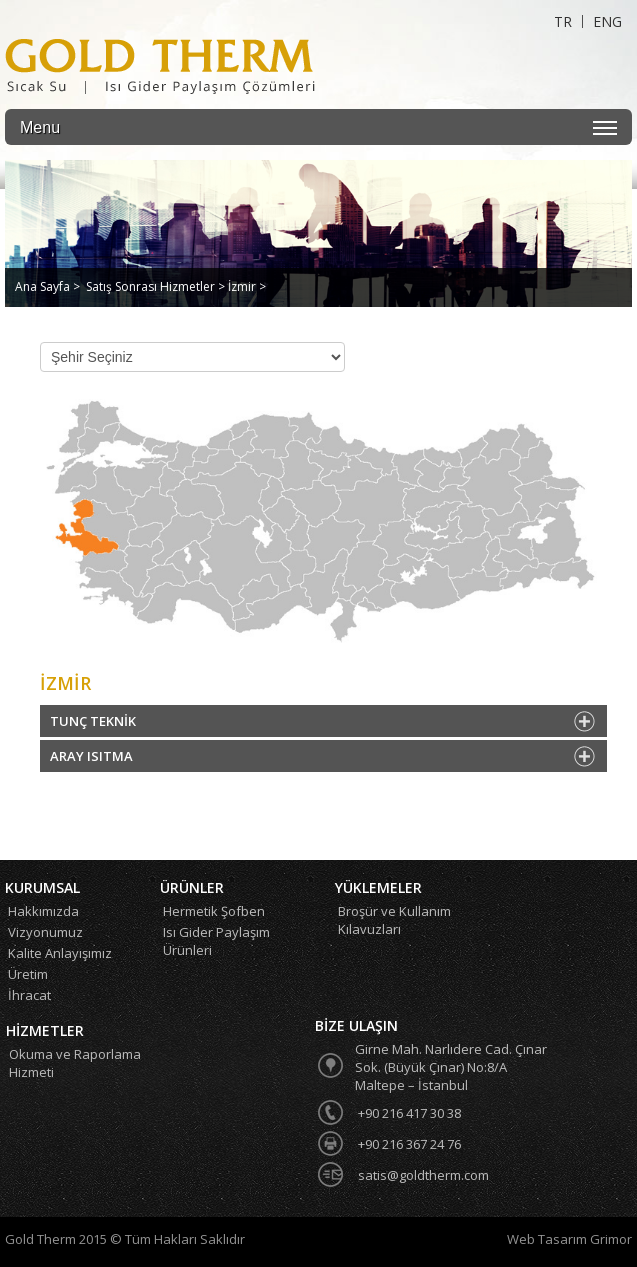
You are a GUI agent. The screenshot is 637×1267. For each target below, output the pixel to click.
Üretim (28, 974)
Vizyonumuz (45, 932)
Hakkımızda (43, 911)
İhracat (29, 995)
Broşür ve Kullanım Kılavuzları (394, 920)
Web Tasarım (548, 1239)
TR (563, 21)
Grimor (611, 1239)
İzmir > (247, 286)
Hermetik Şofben (214, 911)
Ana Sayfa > (47, 286)
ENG (607, 21)
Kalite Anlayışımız (60, 953)
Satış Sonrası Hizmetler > (157, 286)
